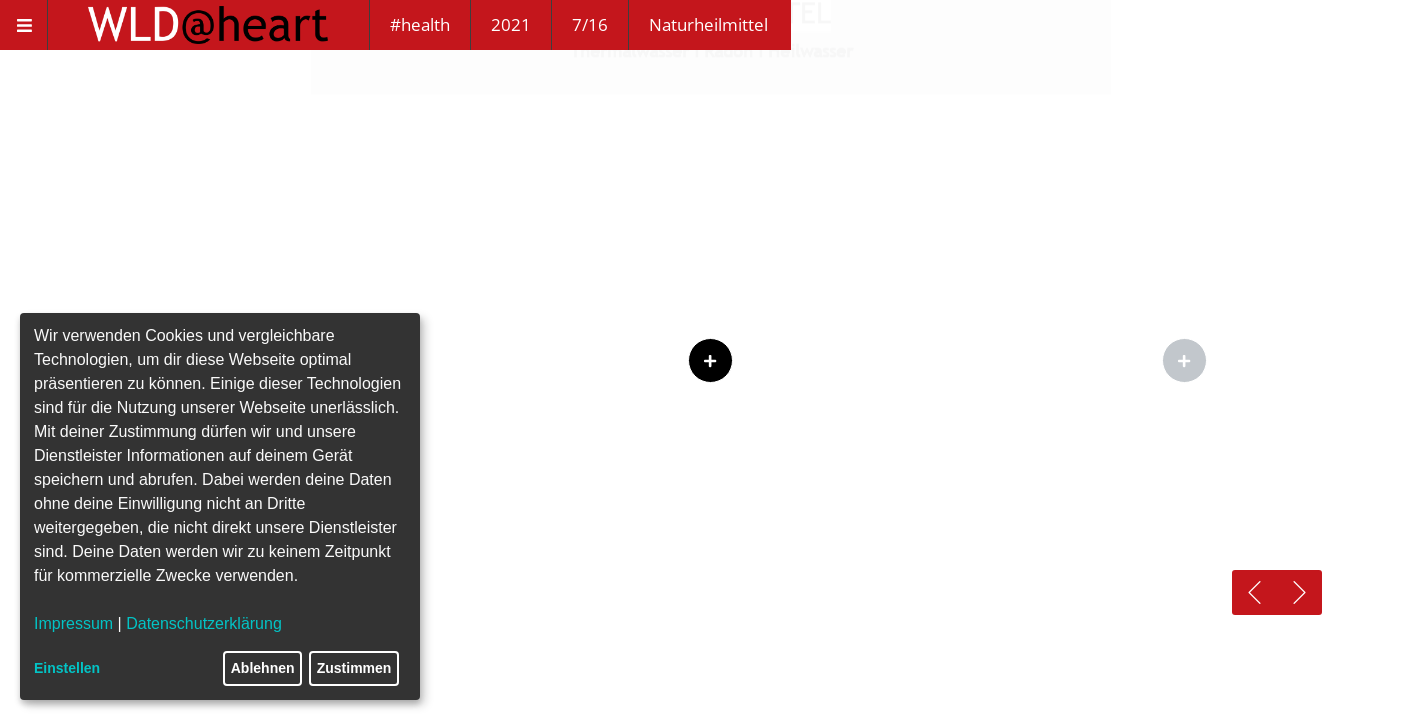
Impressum (73, 623)
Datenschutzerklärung (204, 623)
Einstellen (67, 668)
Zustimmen (354, 668)
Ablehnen (263, 668)
